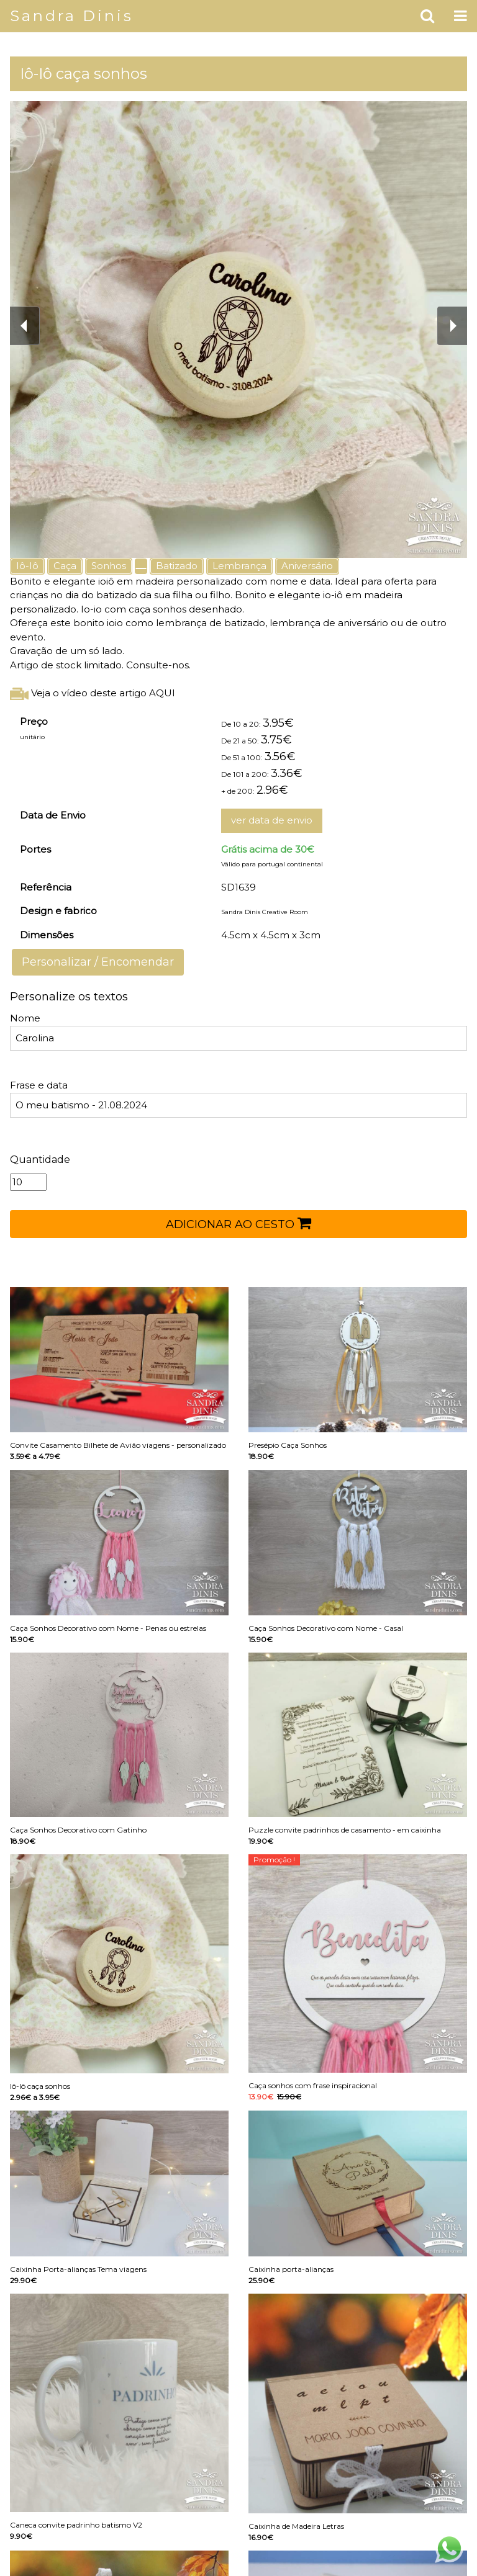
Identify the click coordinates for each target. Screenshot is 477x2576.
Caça (64, 566)
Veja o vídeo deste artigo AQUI (92, 693)
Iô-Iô (27, 566)
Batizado (177, 566)
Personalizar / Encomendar (98, 962)
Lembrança (239, 566)
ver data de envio (271, 820)
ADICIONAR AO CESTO (238, 1223)
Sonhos (108, 566)
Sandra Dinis (72, 16)
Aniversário (307, 566)
